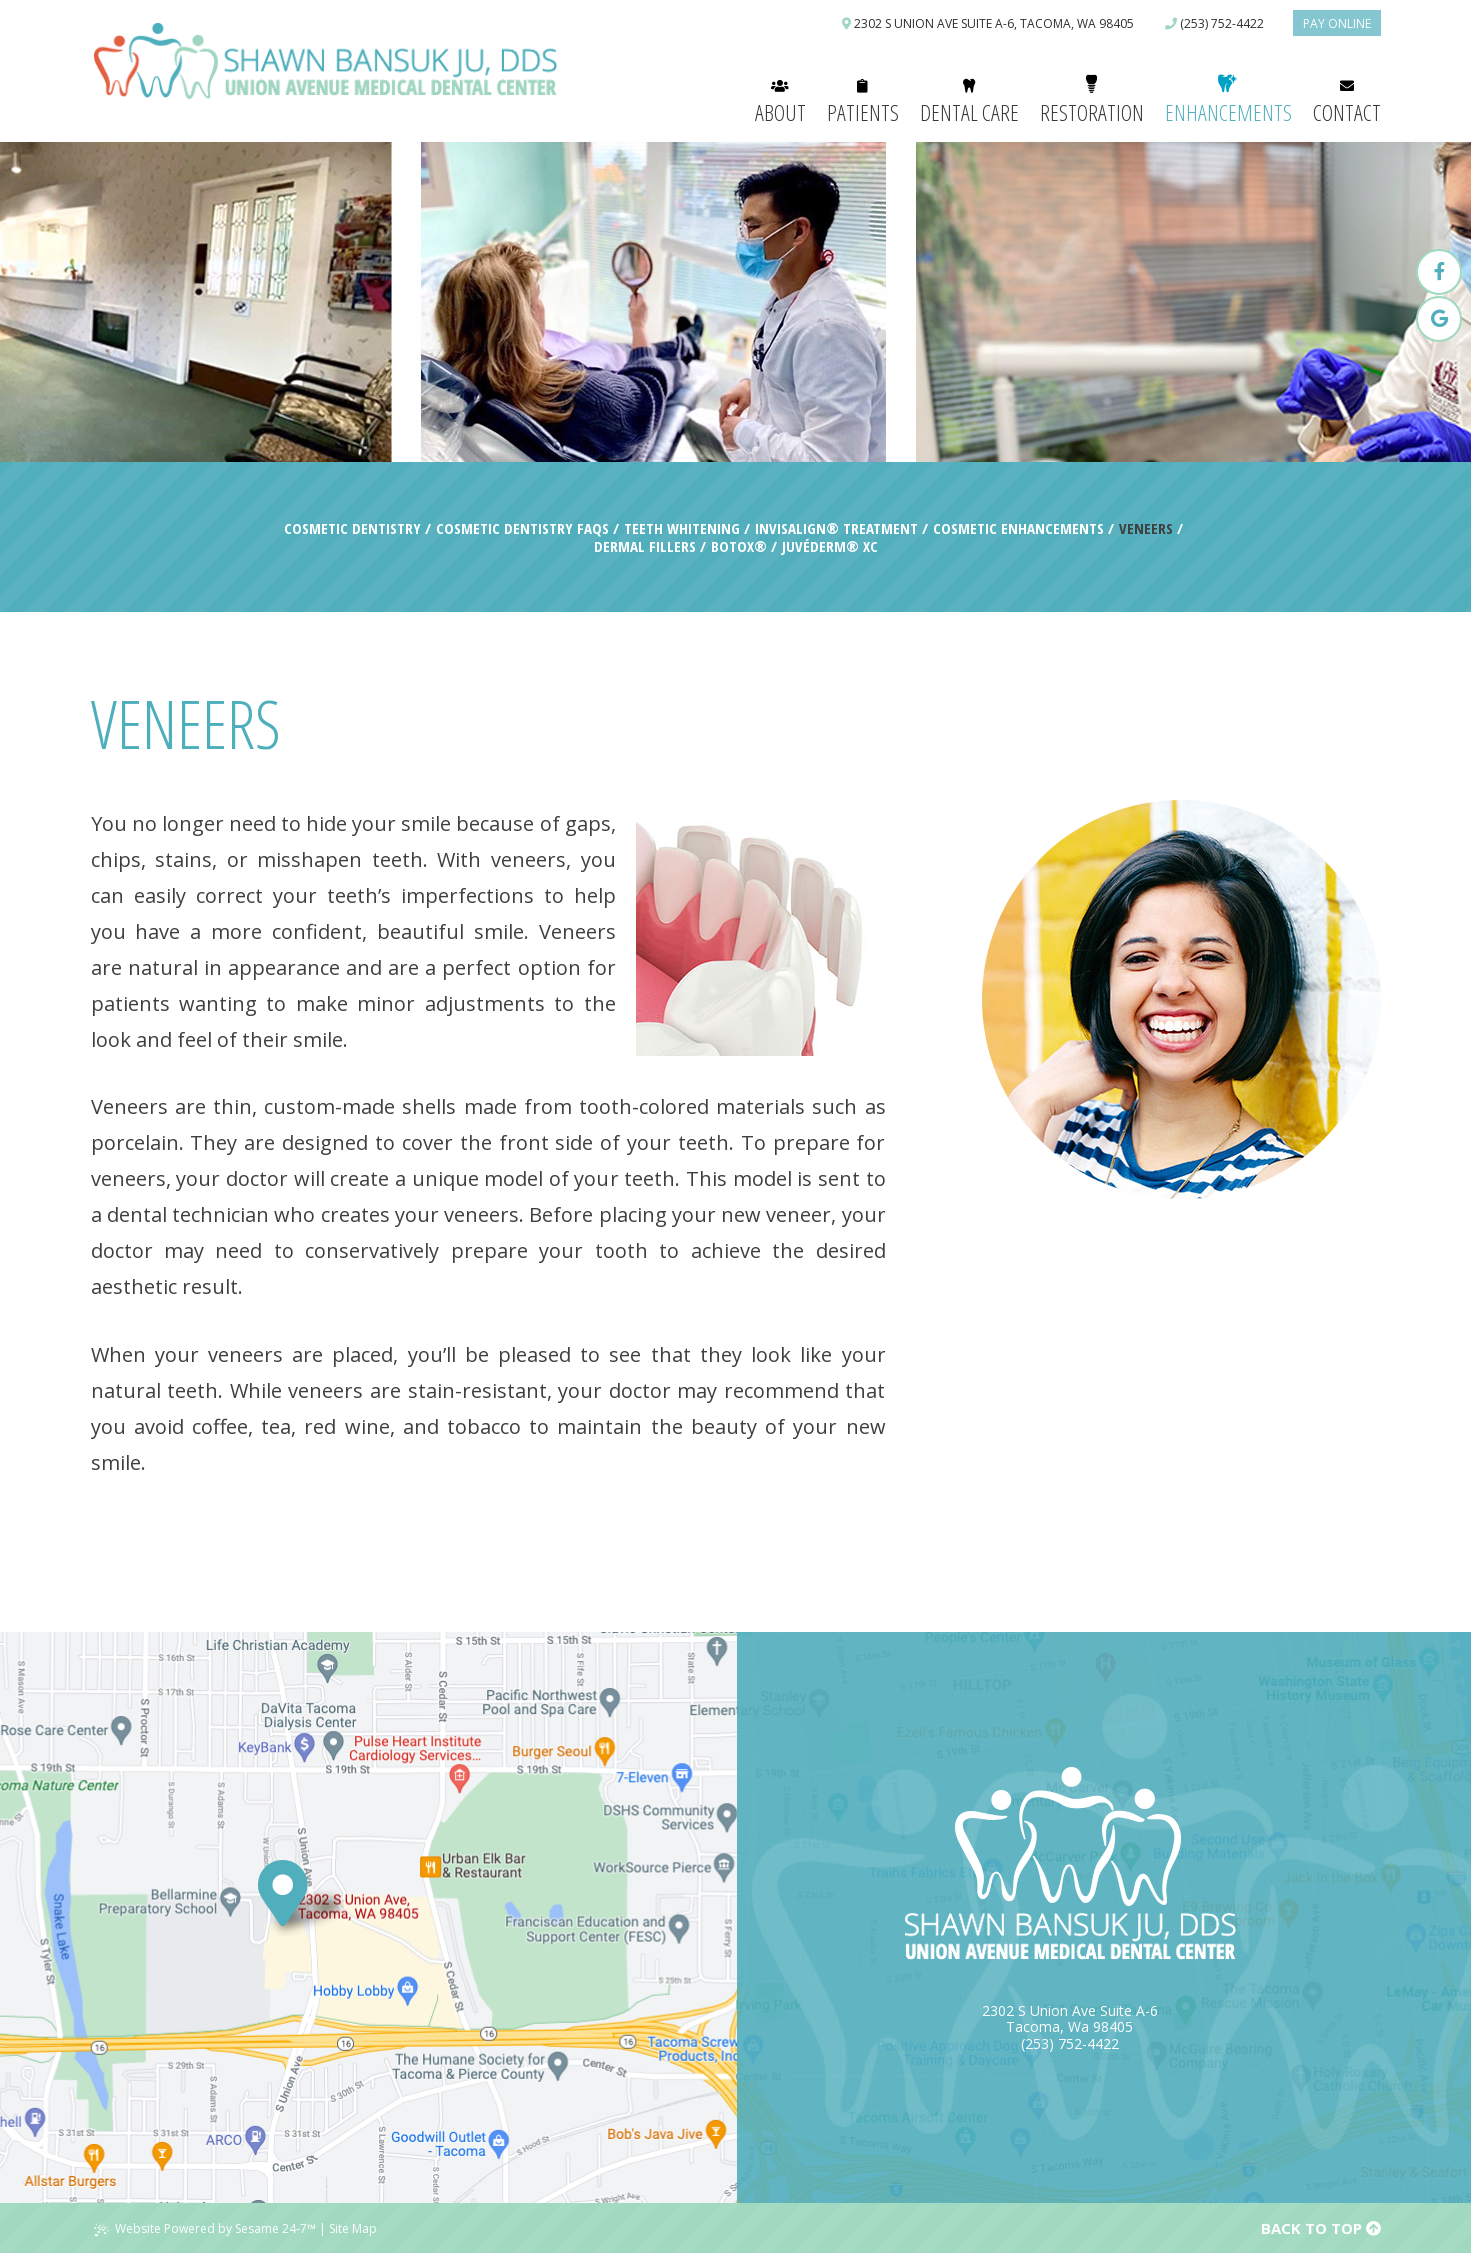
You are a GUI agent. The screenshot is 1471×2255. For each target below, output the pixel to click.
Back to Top (1321, 2228)
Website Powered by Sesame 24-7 (205, 2228)
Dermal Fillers (645, 546)
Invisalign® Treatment (836, 528)
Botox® (739, 546)
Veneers (1146, 528)
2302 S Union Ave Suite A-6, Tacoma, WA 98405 (988, 23)
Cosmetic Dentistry (352, 528)
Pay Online (1337, 23)
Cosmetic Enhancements (1018, 528)
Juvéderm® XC (830, 546)
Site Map (353, 2228)
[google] (1439, 319)
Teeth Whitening (682, 528)
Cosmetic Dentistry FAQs (522, 528)
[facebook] (1439, 272)
